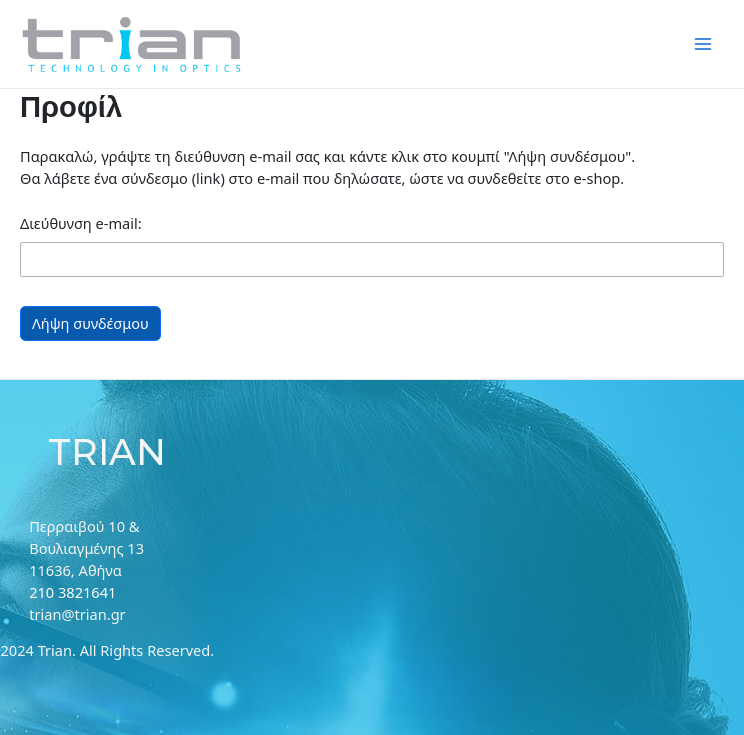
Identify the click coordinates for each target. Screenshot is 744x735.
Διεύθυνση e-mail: (81, 223)
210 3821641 (72, 592)
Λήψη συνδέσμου (90, 323)
